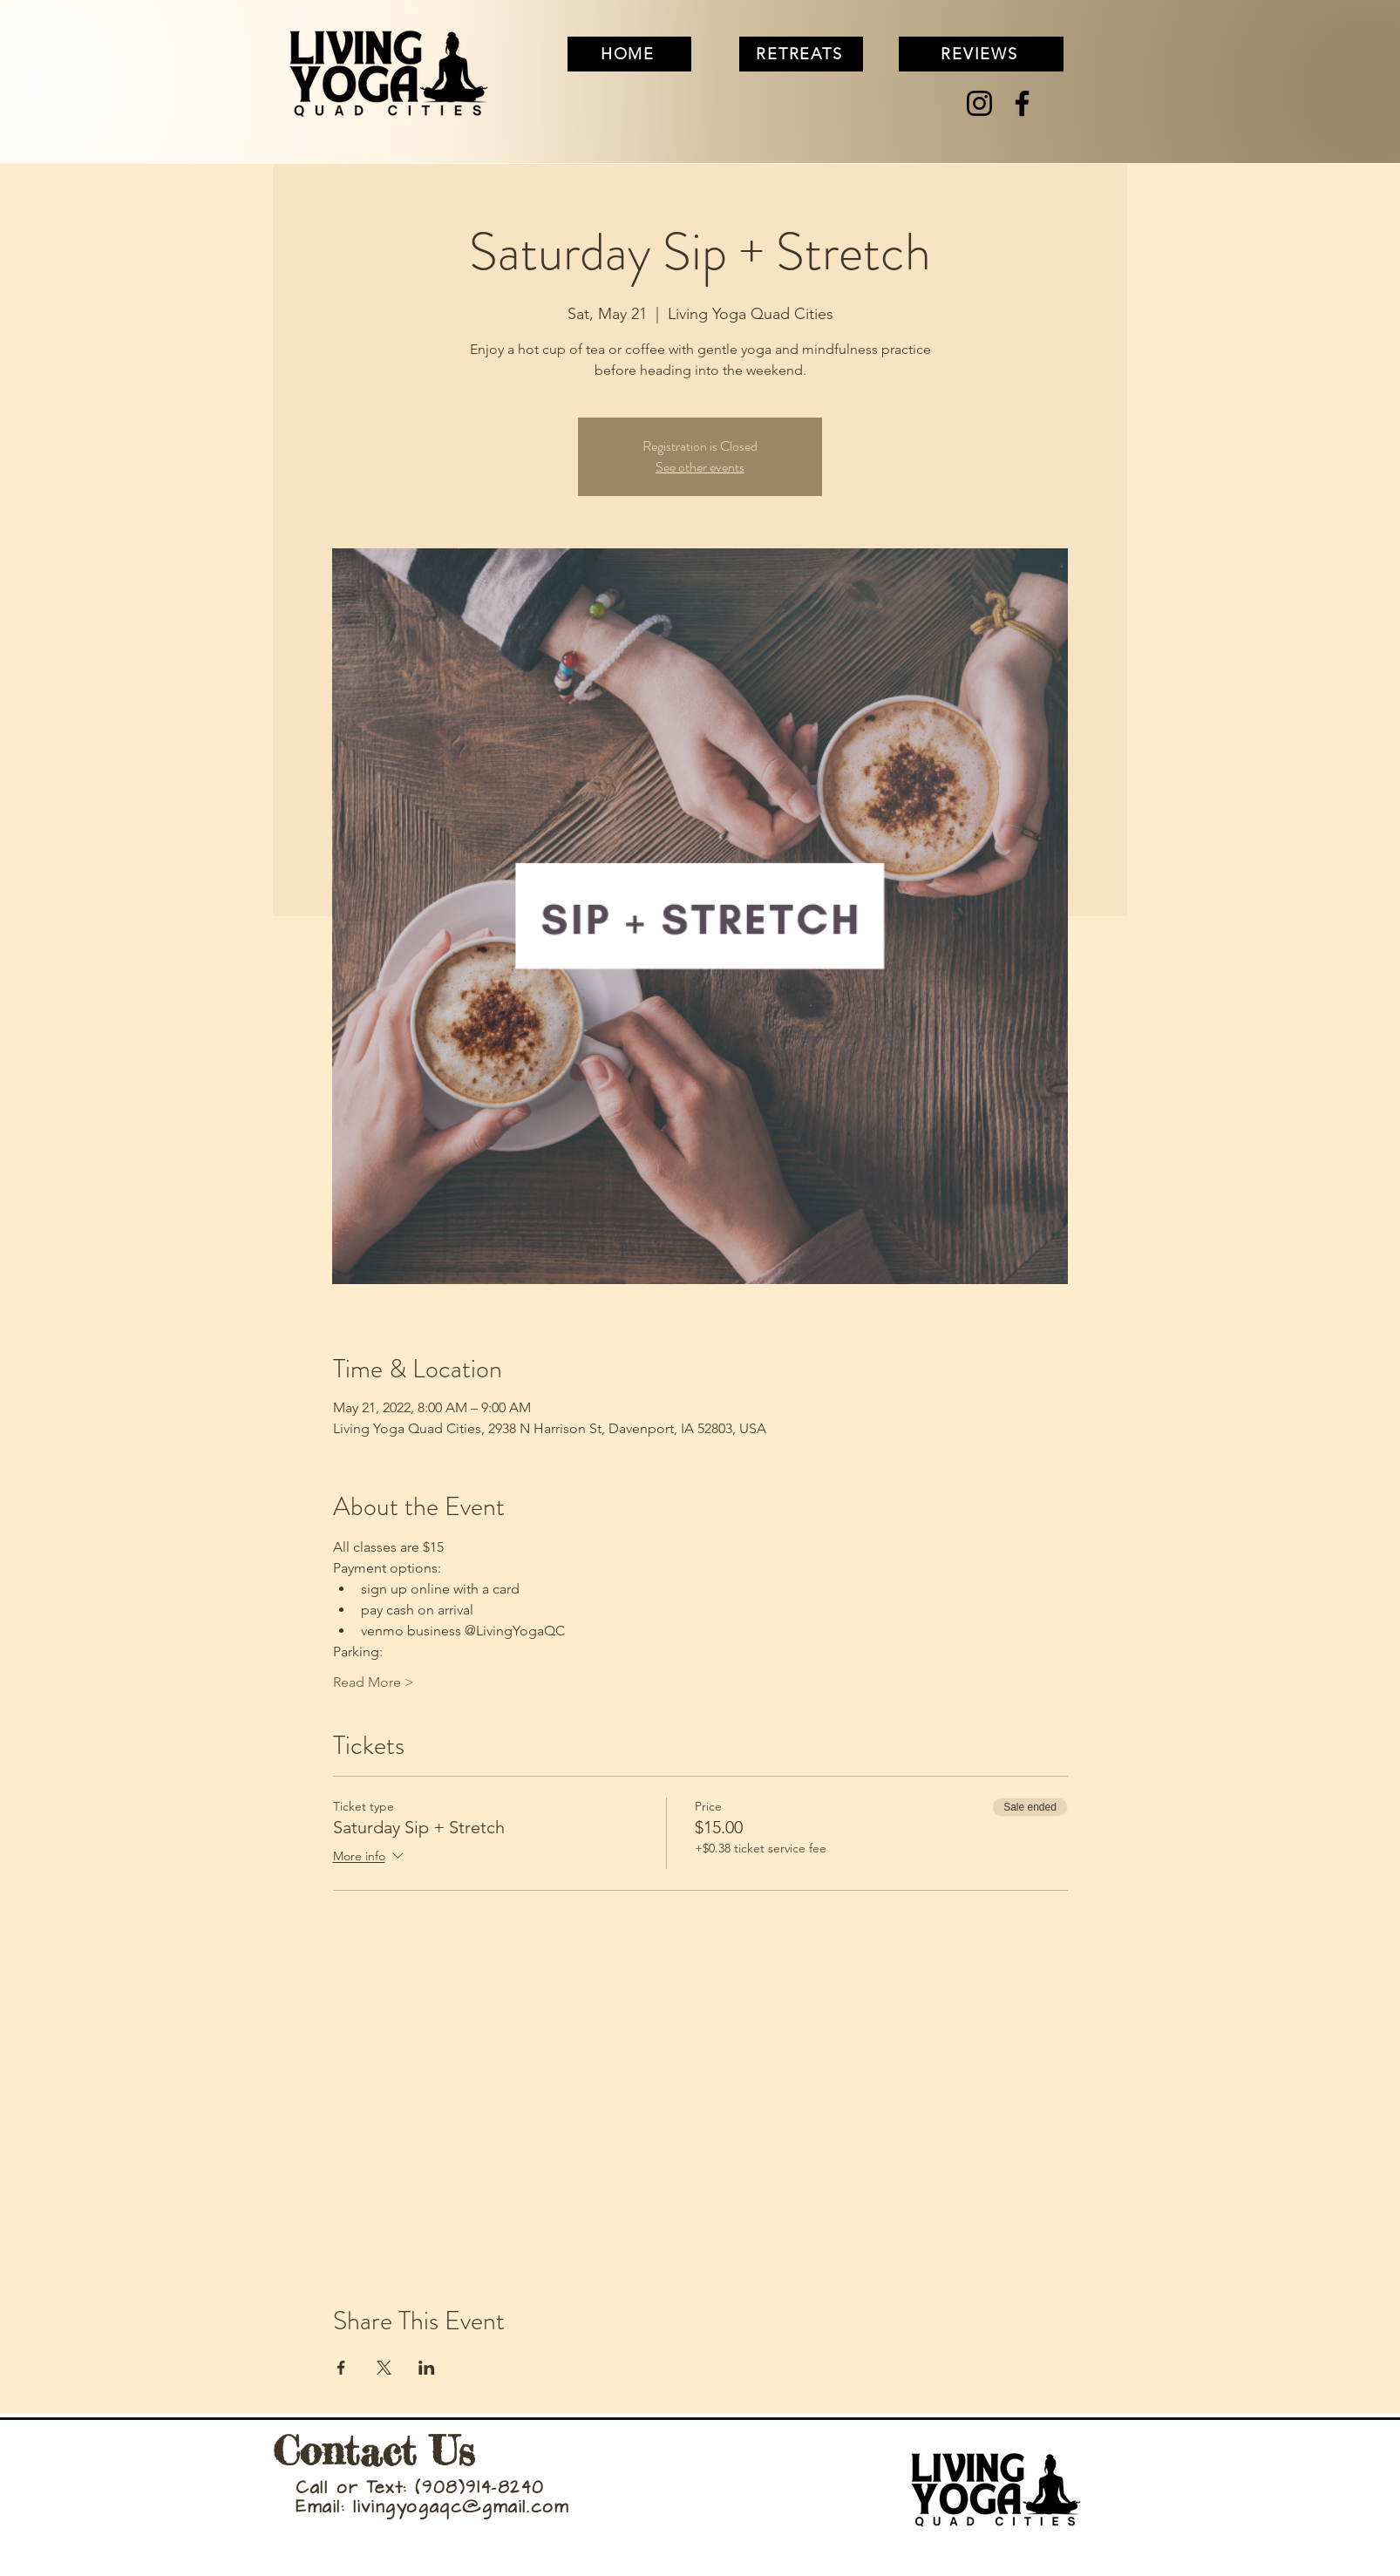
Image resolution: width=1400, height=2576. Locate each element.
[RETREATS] (801, 54)
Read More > (373, 1682)
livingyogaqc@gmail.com (461, 2508)
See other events (700, 467)
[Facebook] (1022, 103)
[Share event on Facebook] (341, 2368)
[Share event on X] (384, 2368)
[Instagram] (979, 103)
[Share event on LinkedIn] (426, 2368)
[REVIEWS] (981, 54)
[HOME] (629, 54)
